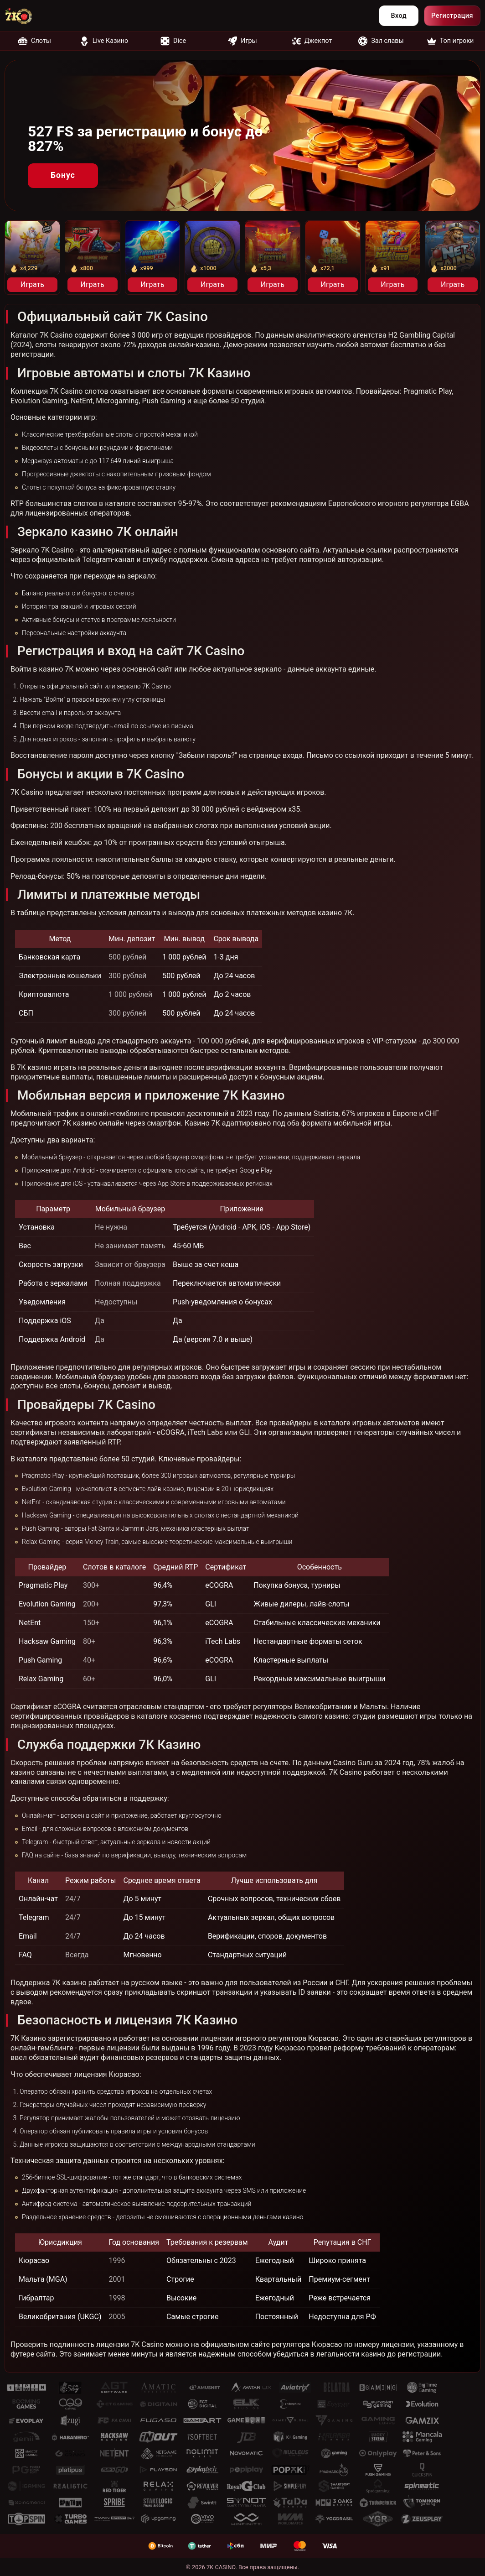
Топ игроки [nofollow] (450, 41)
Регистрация (452, 16)
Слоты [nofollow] (34, 41)
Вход (399, 16)
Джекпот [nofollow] (312, 41)
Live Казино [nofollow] (104, 41)
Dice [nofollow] (173, 41)
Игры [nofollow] (242, 41)
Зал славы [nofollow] (380, 41)
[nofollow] (25, 16)
